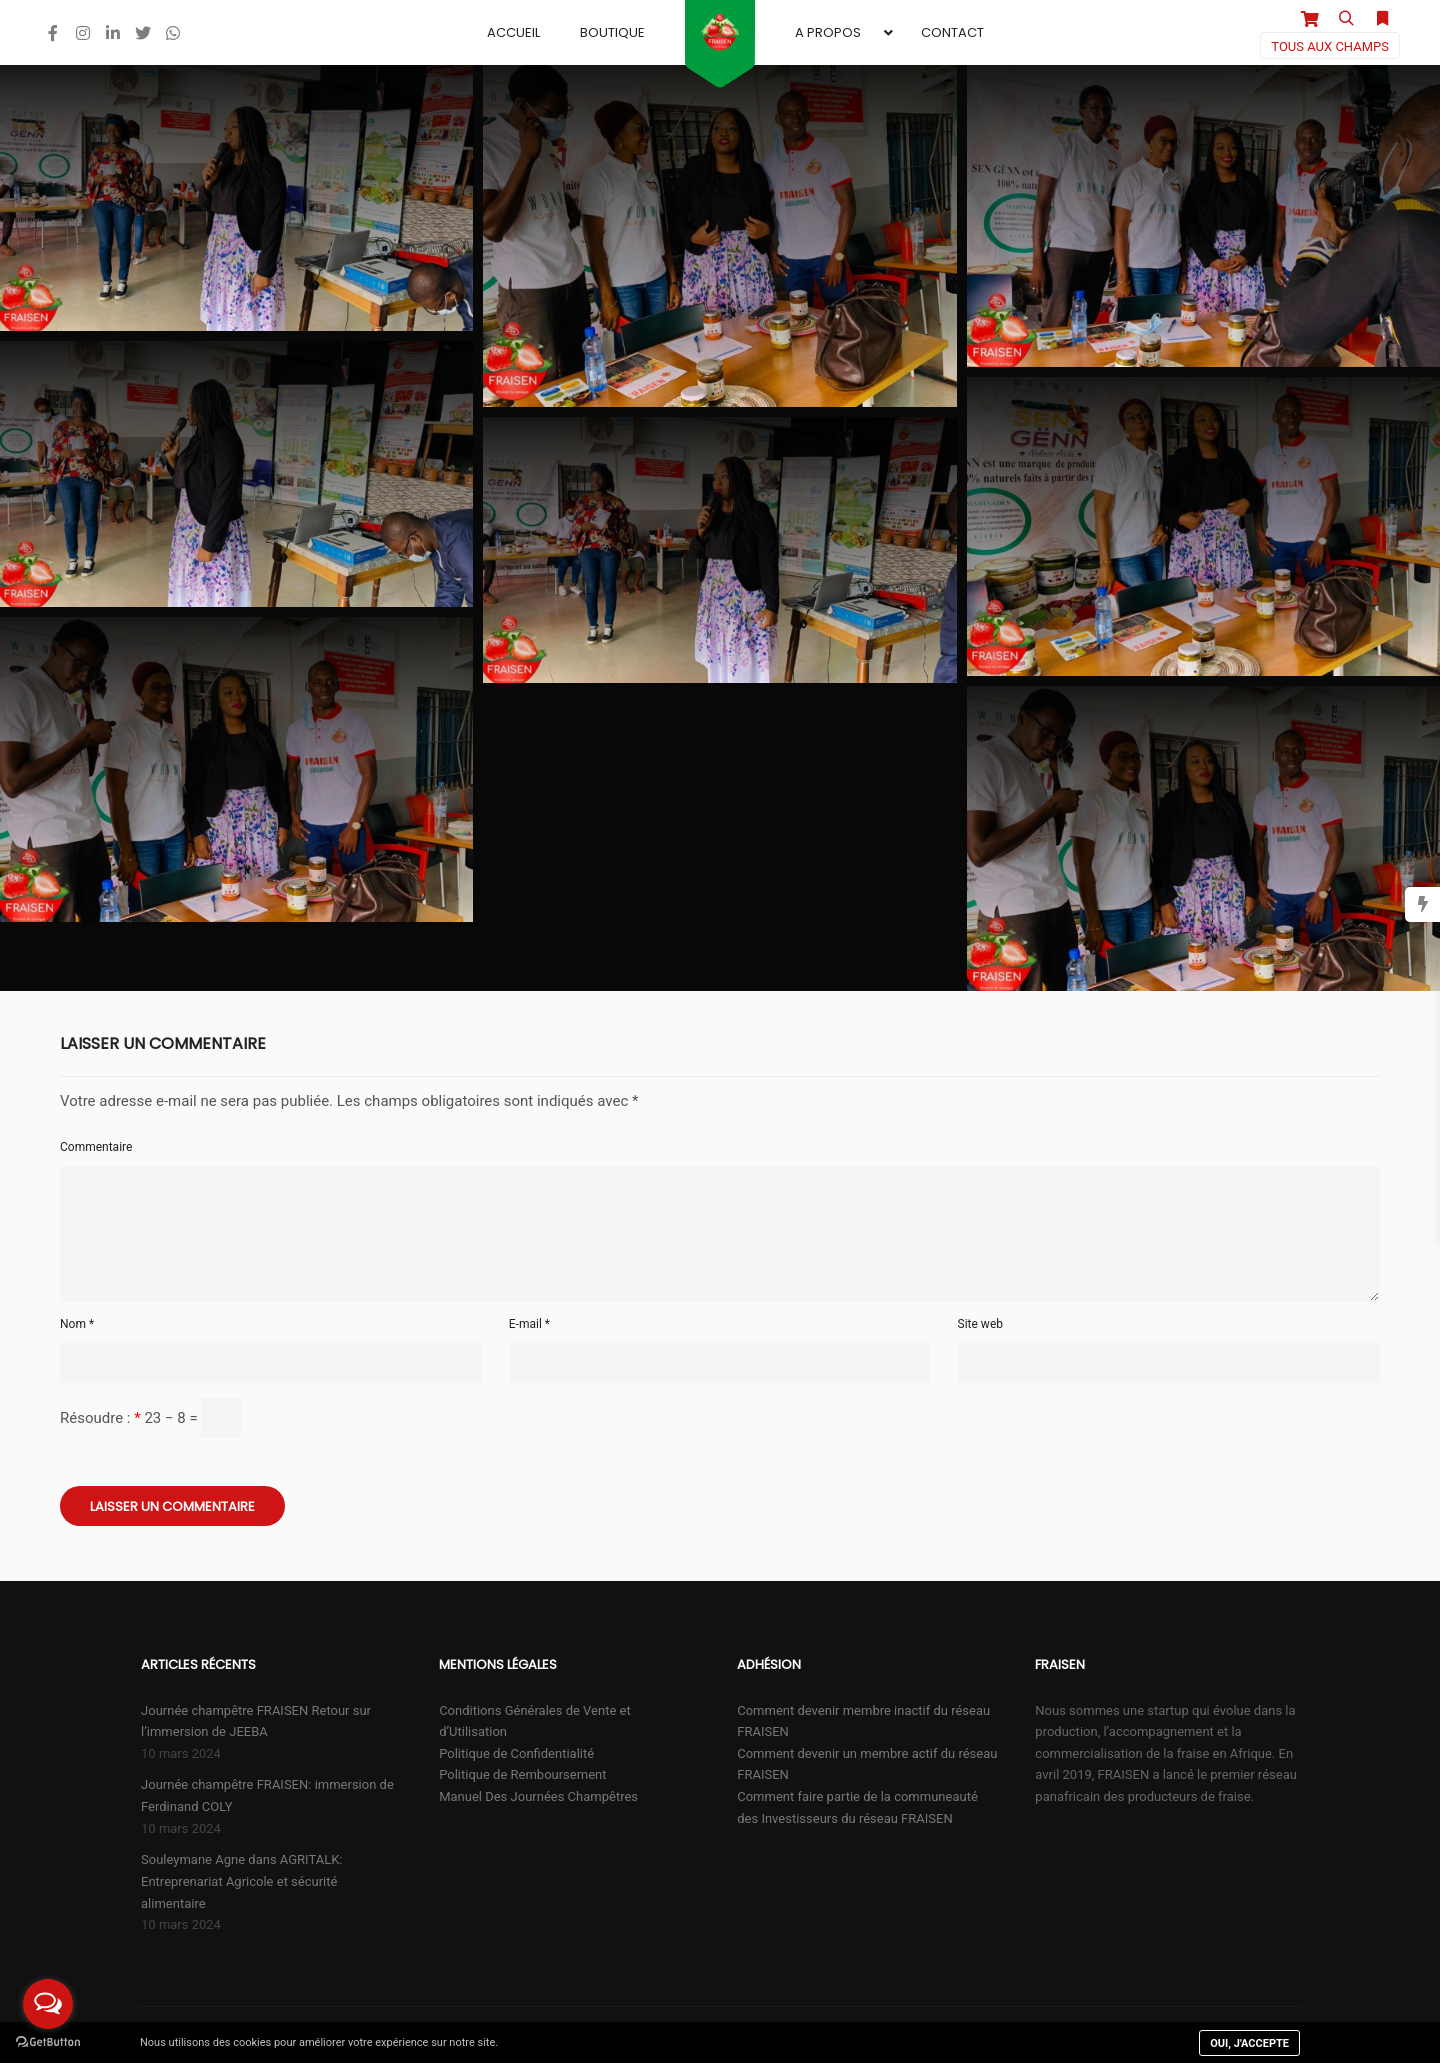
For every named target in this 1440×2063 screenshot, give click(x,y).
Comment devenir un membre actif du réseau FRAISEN (867, 1764)
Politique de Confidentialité (516, 1753)
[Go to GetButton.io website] (48, 2042)
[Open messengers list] (48, 2004)
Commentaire (96, 1147)
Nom (77, 1324)
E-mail (529, 1324)
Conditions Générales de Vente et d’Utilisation (535, 1721)
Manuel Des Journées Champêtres (538, 1796)
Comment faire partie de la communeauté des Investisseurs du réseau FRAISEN (857, 1807)
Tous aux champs (1330, 46)
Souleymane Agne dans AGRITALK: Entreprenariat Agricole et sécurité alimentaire (241, 1881)
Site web (980, 1324)
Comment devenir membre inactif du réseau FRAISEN (863, 1721)
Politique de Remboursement (522, 1774)
